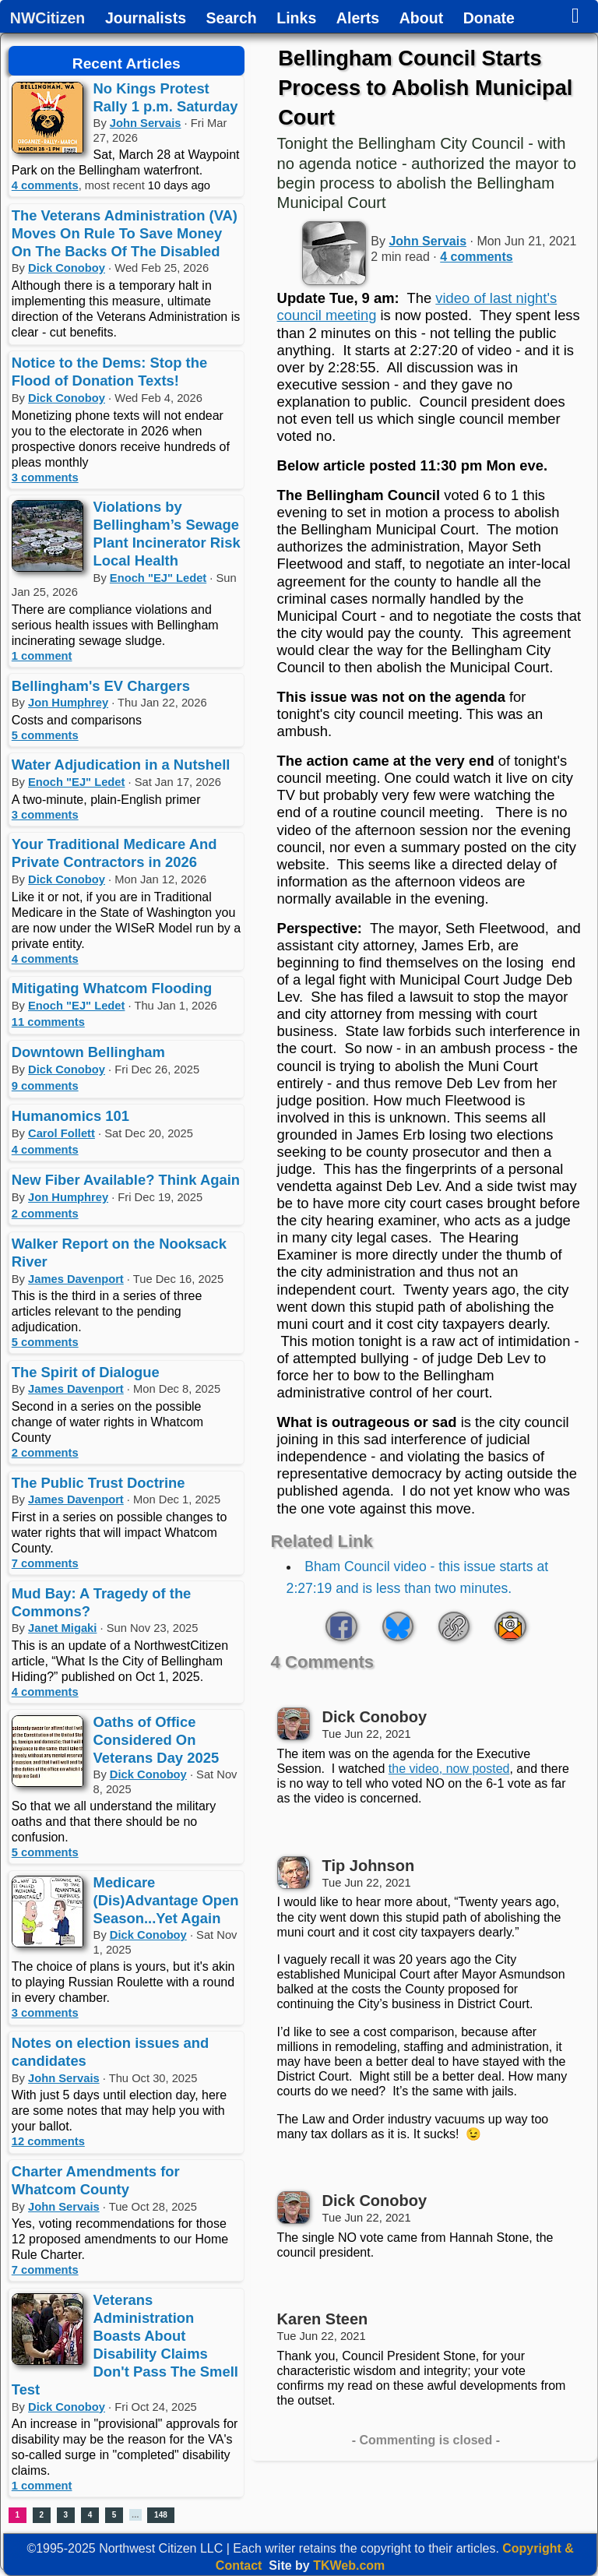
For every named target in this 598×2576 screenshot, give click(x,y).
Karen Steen (322, 2319)
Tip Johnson (368, 1865)
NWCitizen (47, 18)
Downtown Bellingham (88, 1052)
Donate (489, 18)
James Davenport (76, 1279)
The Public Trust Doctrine (98, 1483)
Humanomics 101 (70, 1116)
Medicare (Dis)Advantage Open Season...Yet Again (166, 1900)
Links (296, 18)
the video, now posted (449, 1768)
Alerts (357, 18)
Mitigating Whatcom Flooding (112, 988)
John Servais (145, 123)
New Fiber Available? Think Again (126, 1180)
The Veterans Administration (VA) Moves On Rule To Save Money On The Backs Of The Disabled (124, 233)
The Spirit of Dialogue (86, 1372)
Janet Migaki (62, 1628)
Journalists (145, 18)
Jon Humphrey (68, 702)
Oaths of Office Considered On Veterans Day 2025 (156, 1740)
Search (231, 18)
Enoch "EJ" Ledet (158, 578)
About (421, 18)
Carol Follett (61, 1133)
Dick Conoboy (66, 268)
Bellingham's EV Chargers (101, 686)
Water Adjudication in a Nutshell (121, 764)
